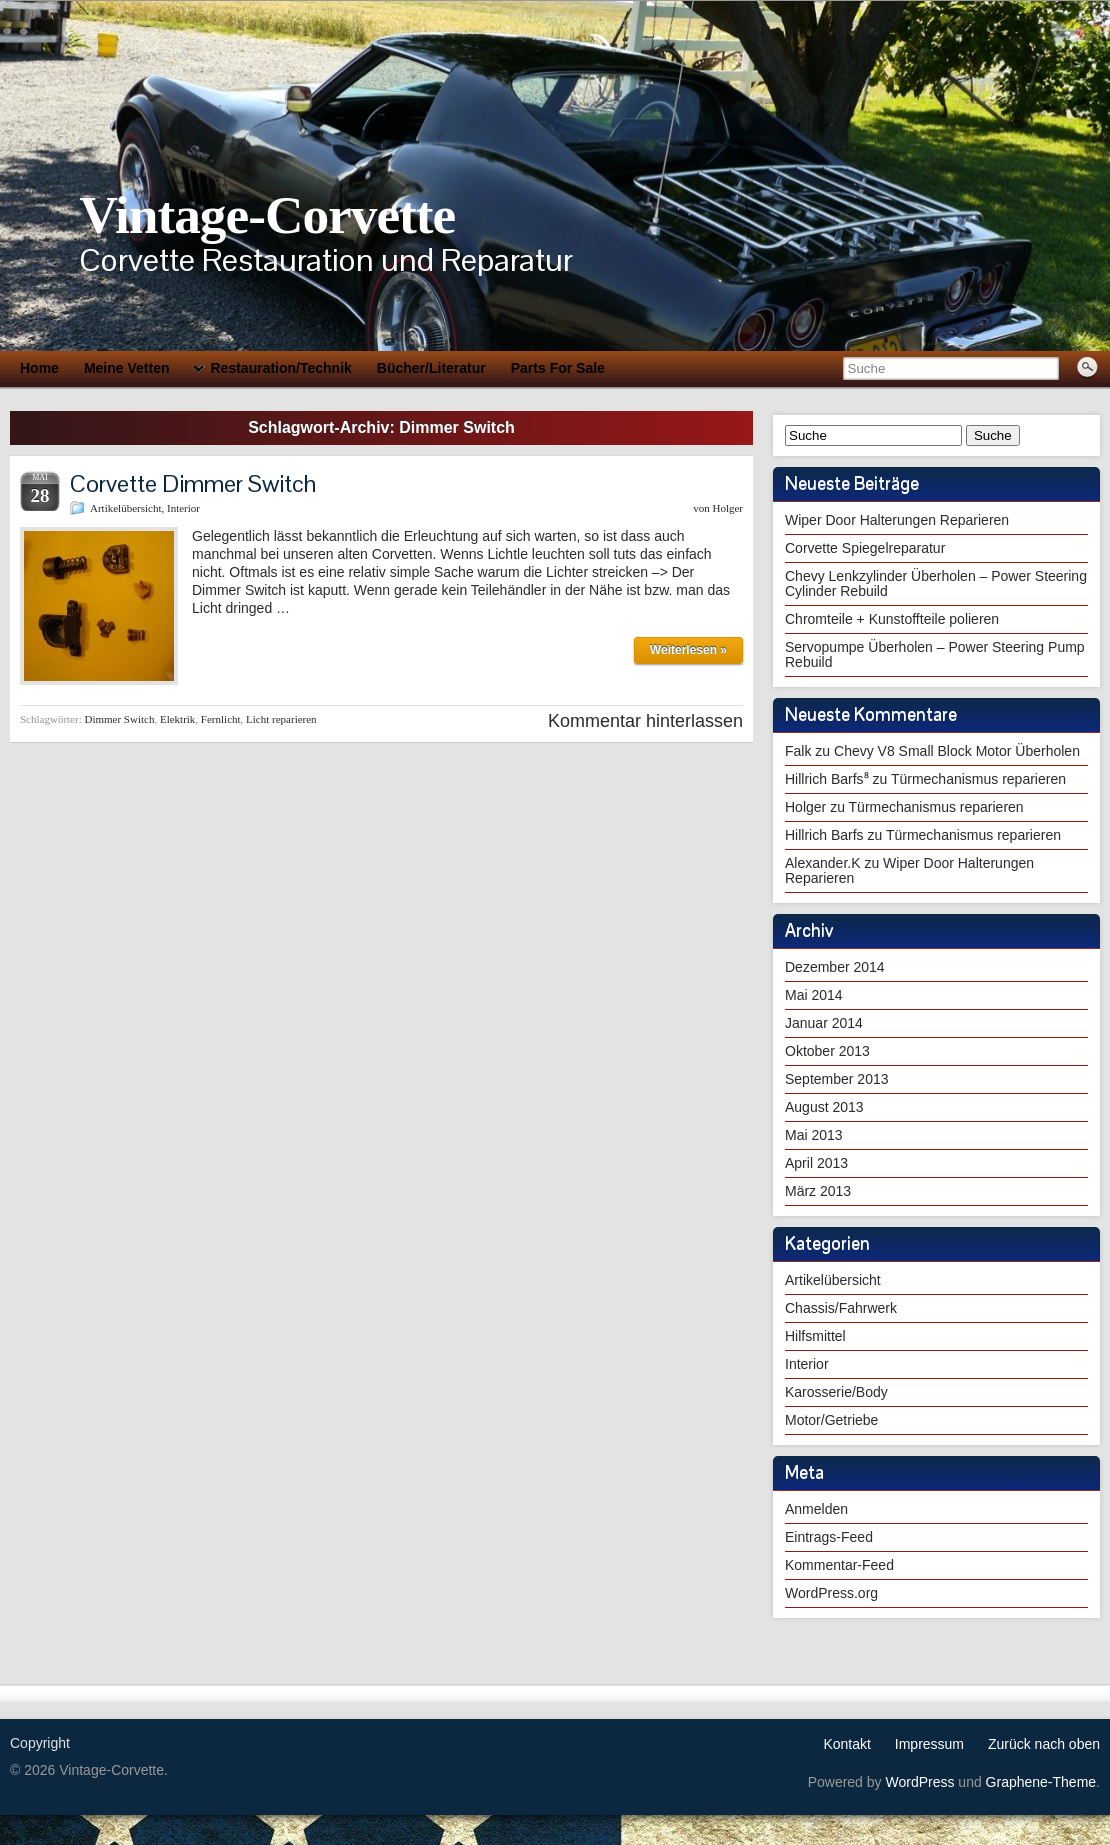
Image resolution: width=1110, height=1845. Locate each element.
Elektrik (177, 719)
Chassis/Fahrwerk (841, 1308)
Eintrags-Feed (829, 1537)
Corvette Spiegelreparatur (865, 548)
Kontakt (846, 1744)
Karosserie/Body (836, 1392)
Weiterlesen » (688, 650)
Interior (183, 508)
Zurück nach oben (1044, 1744)
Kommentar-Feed (839, 1565)
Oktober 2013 (827, 1051)
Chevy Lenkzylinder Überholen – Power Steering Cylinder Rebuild (936, 583)
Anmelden (816, 1509)
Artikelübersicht (125, 508)
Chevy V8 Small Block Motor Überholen (957, 751)
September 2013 (837, 1079)
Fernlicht (221, 719)
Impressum (929, 1744)
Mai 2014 (814, 995)
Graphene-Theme (1041, 1782)
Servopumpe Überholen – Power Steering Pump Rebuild (935, 654)
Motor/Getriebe (831, 1420)
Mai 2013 (814, 1135)
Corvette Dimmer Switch (193, 483)
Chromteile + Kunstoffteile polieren (892, 619)
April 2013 (816, 1163)
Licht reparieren (281, 719)
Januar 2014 (824, 1023)
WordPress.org (831, 1593)
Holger (727, 508)
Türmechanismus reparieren (978, 779)
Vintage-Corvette (267, 215)
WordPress (919, 1782)
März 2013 (818, 1191)
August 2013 (824, 1107)
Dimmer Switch (119, 719)
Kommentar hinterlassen (645, 721)
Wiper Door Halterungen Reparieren (897, 520)
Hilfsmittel (815, 1336)
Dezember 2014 (835, 967)
